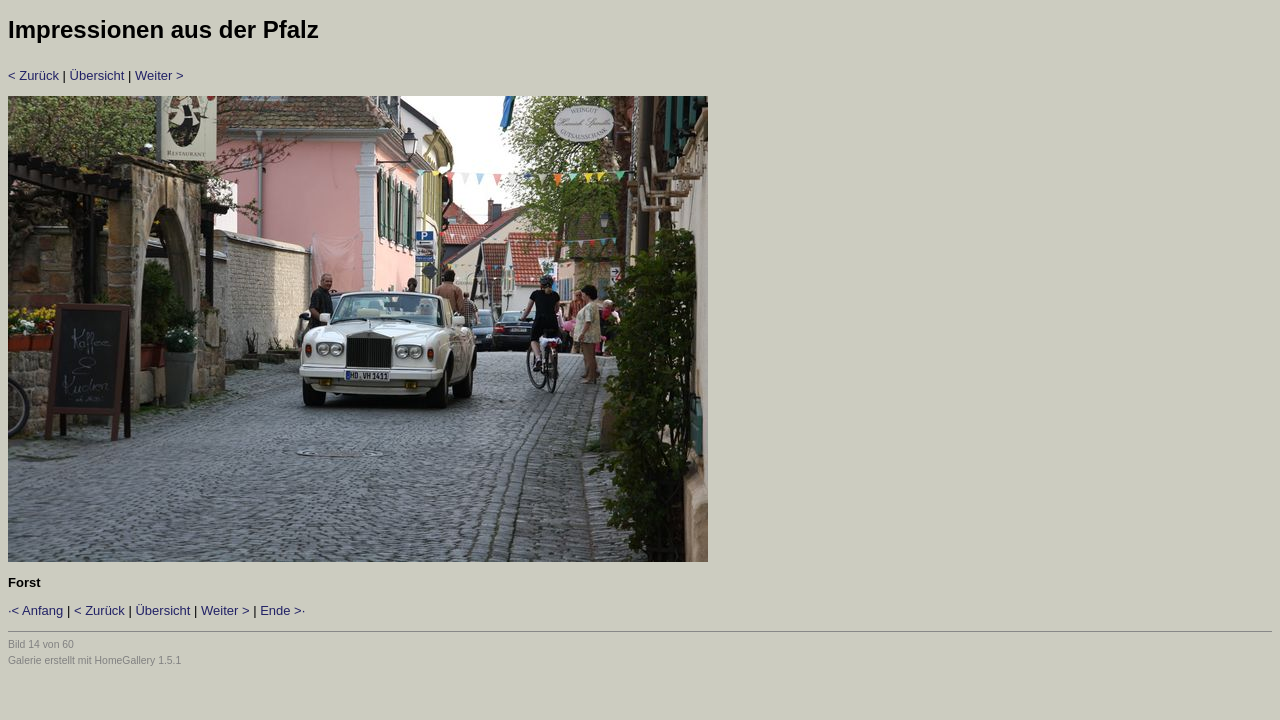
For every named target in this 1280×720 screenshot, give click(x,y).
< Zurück (33, 75)
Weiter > (159, 75)
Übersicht (97, 75)
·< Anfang (35, 610)
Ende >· (282, 610)
